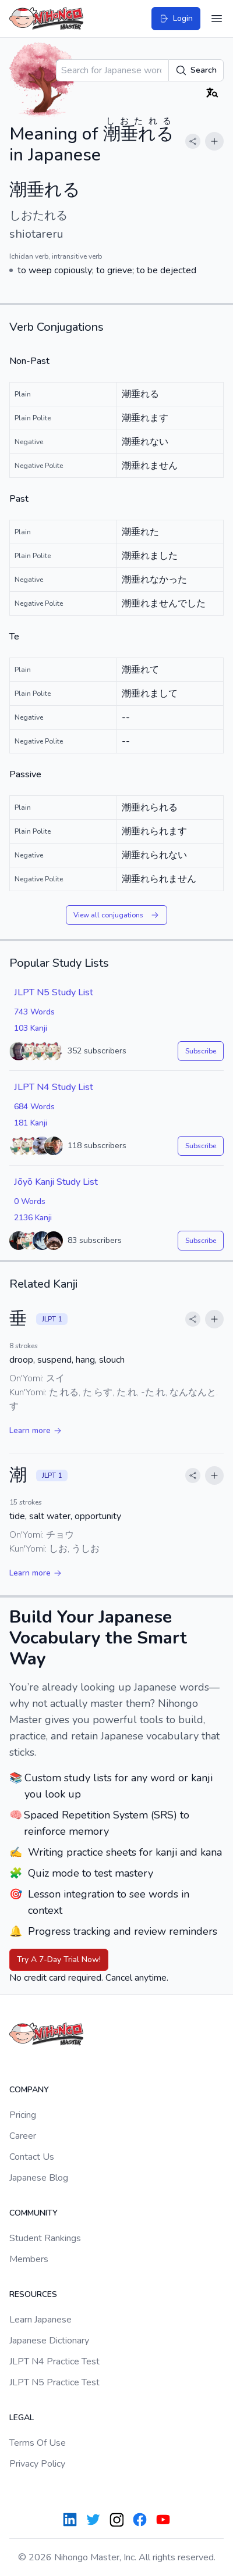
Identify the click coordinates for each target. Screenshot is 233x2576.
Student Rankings (45, 2238)
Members (28, 2259)
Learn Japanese (40, 2319)
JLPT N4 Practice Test (54, 2361)
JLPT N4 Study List (53, 1087)
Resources (33, 2294)
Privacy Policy (37, 2463)
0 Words (29, 1201)
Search (196, 70)
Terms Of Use (37, 2442)
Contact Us (31, 2156)
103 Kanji (30, 1028)
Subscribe (200, 1051)
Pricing (22, 2115)
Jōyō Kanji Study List (56, 1182)
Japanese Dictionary (49, 2340)
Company (29, 2089)
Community (33, 2212)
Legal (21, 2417)
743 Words (34, 1011)
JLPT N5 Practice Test (54, 2382)
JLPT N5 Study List (53, 992)
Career (22, 2136)
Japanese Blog (38, 2177)
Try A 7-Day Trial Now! (59, 1959)
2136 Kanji (33, 1217)
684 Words (34, 1106)
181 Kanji (30, 1122)
